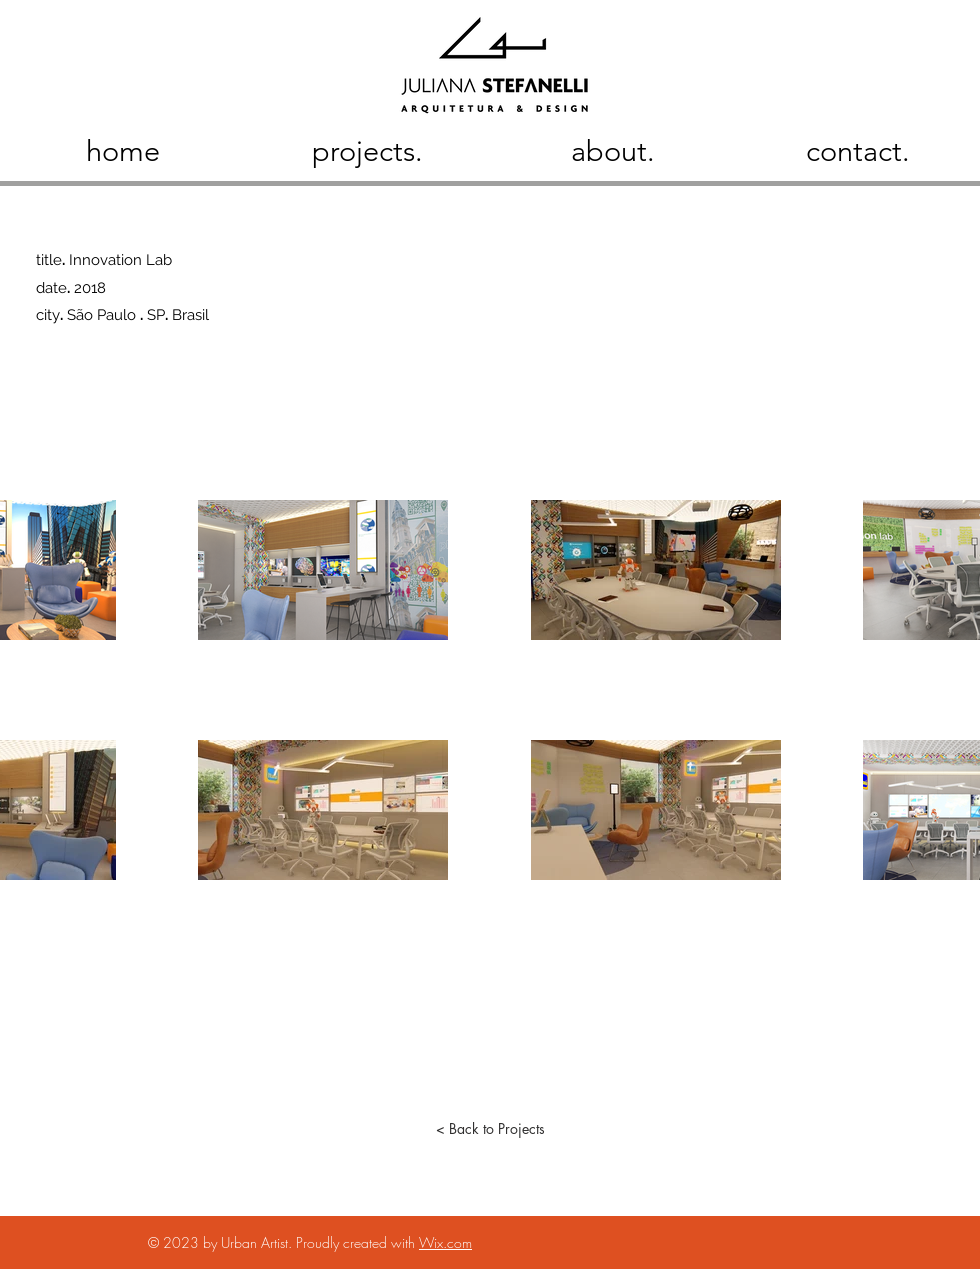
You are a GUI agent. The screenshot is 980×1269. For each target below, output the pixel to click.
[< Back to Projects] (490, 1129)
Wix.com (445, 1242)
